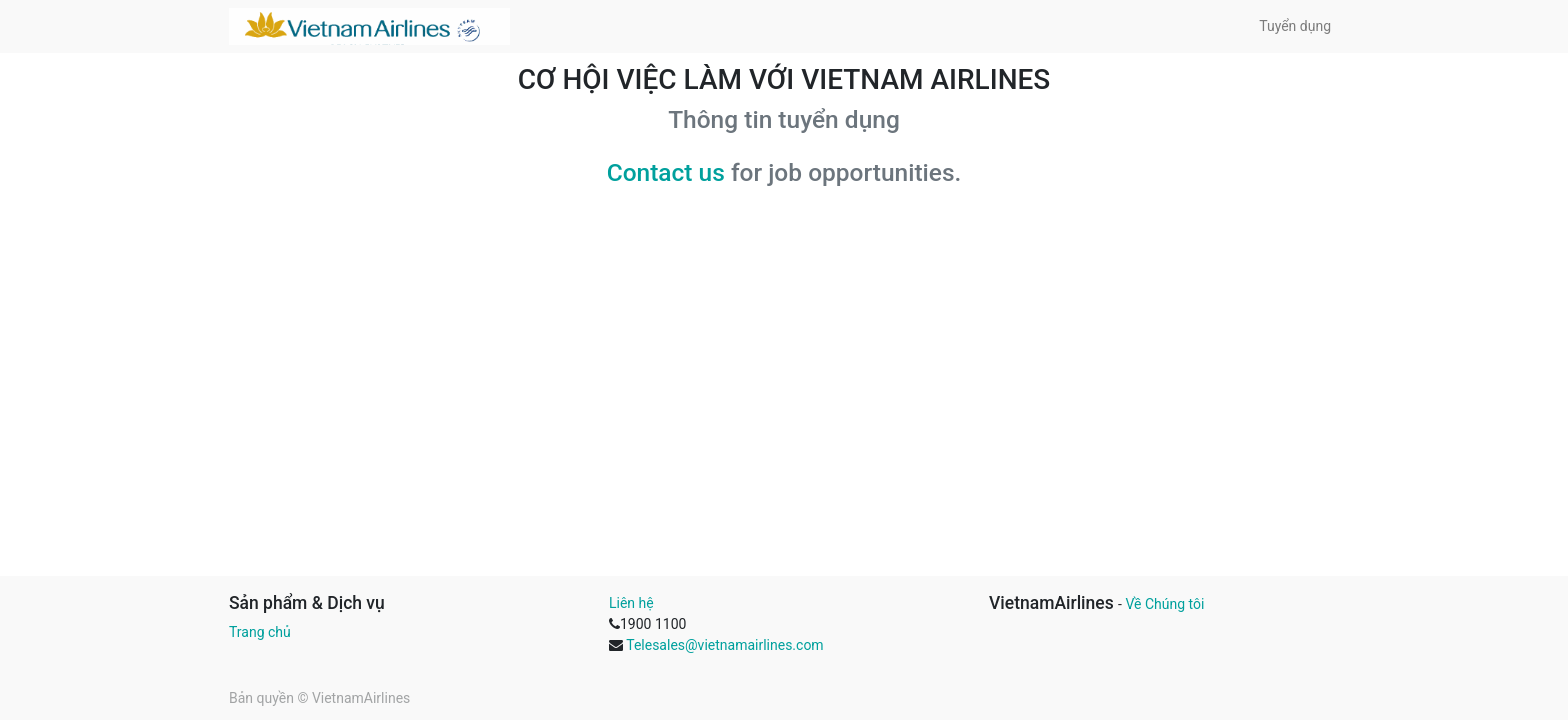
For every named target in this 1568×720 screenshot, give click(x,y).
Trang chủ (260, 632)
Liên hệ (631, 603)
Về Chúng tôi (1164, 604)
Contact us (666, 172)
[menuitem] (1295, 26)
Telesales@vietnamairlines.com (724, 645)
